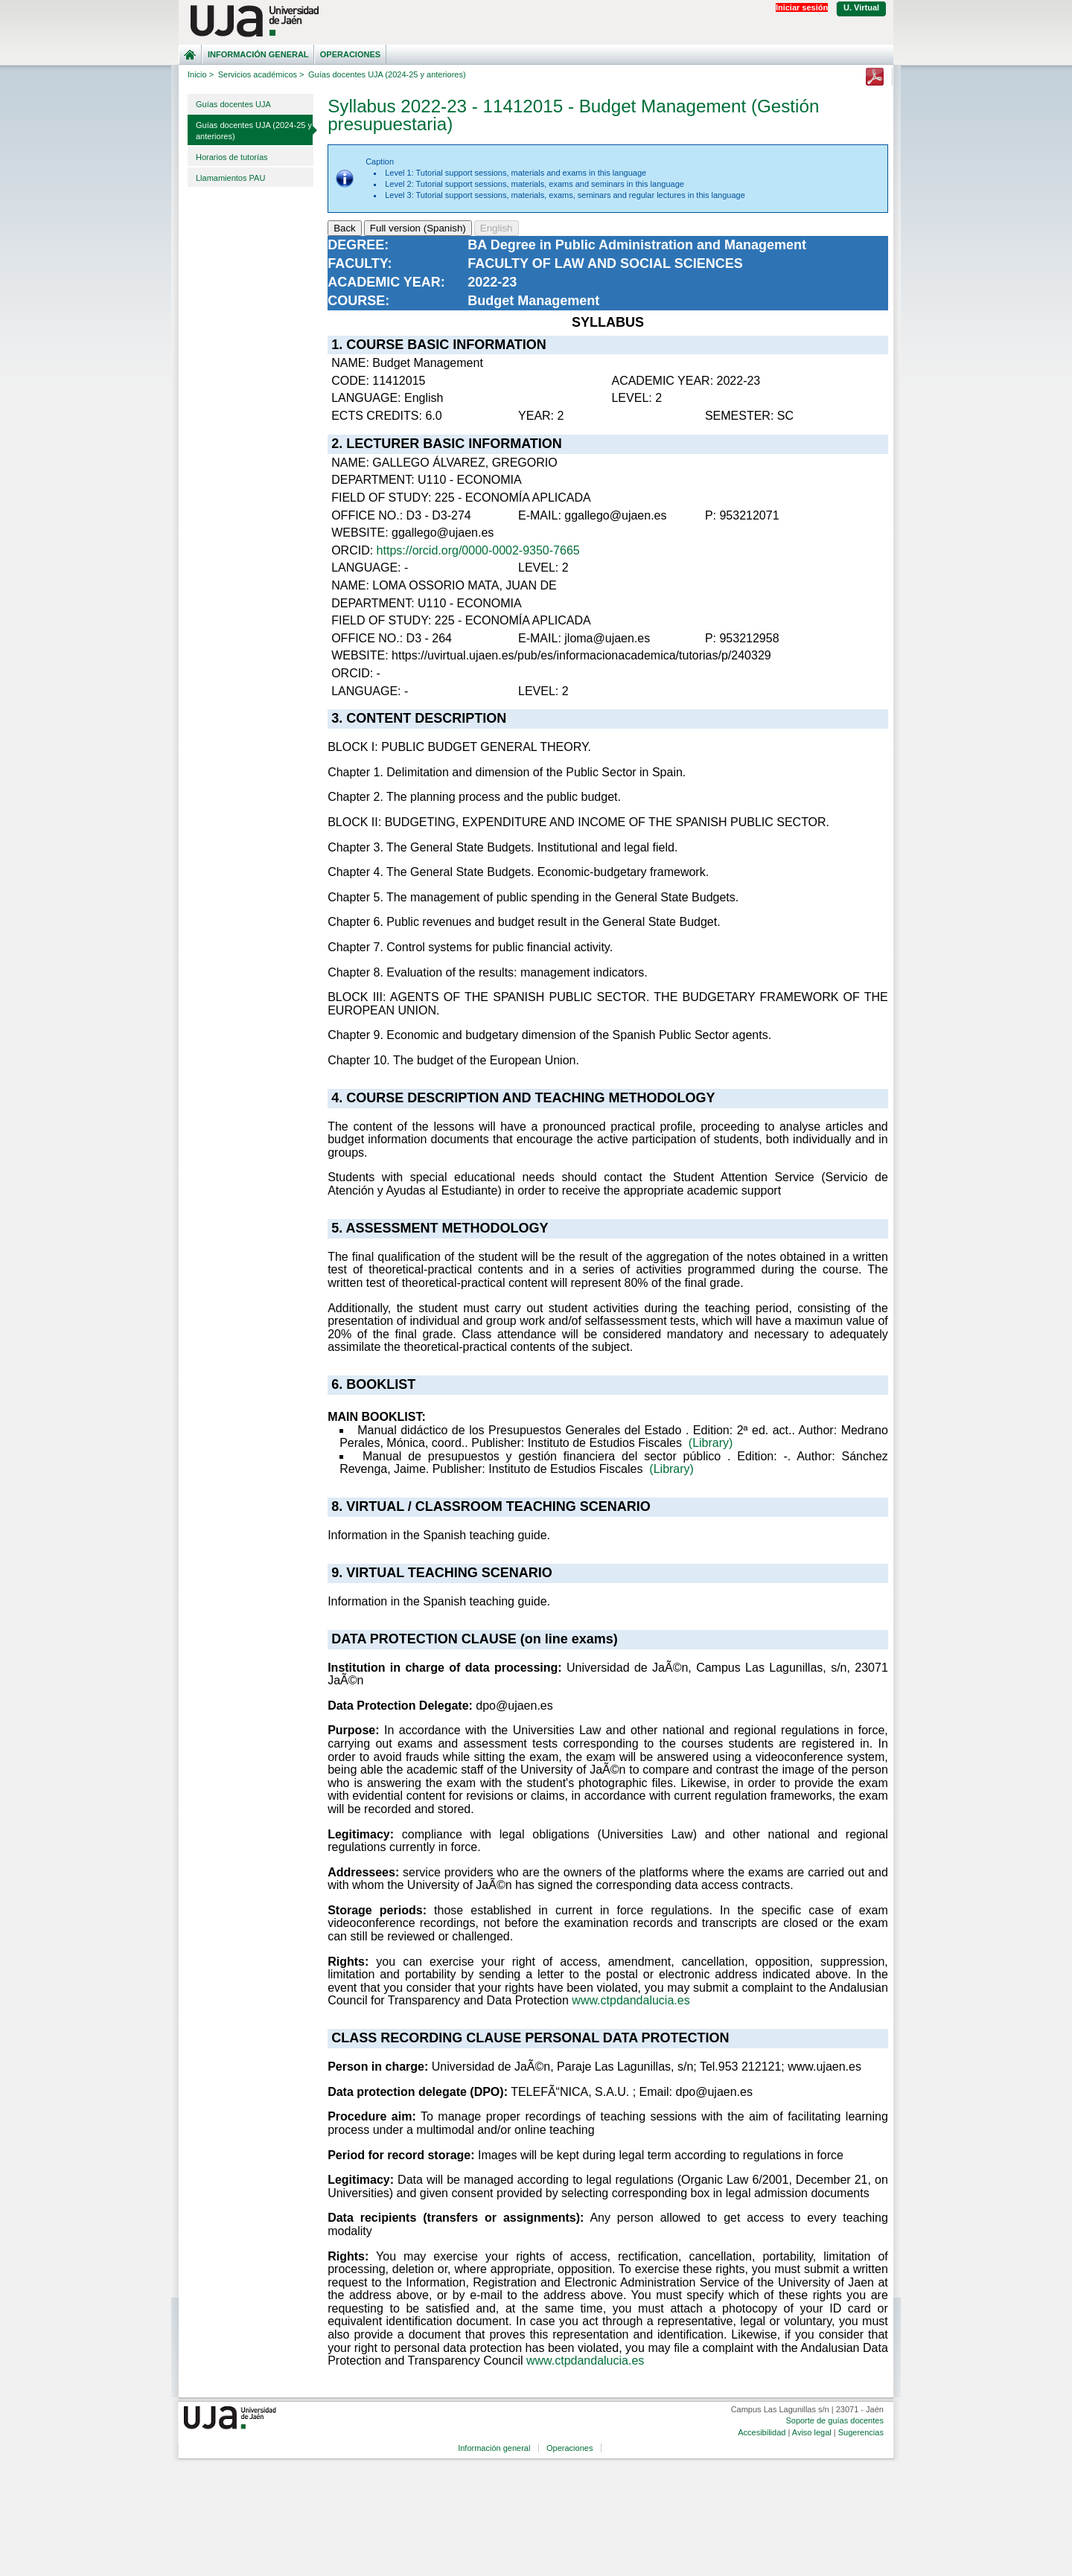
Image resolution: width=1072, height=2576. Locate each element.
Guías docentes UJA (233, 104)
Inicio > (201, 74)
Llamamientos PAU (230, 177)
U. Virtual (861, 7)
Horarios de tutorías (232, 157)
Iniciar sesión (802, 7)
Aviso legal (812, 2432)
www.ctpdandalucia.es (630, 2000)
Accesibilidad (761, 2432)
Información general (258, 54)
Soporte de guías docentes (834, 2420)
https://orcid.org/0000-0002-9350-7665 (478, 550)
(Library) (711, 1442)
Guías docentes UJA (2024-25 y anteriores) (254, 131)
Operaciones (350, 54)
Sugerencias (861, 2432)
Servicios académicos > (261, 74)
